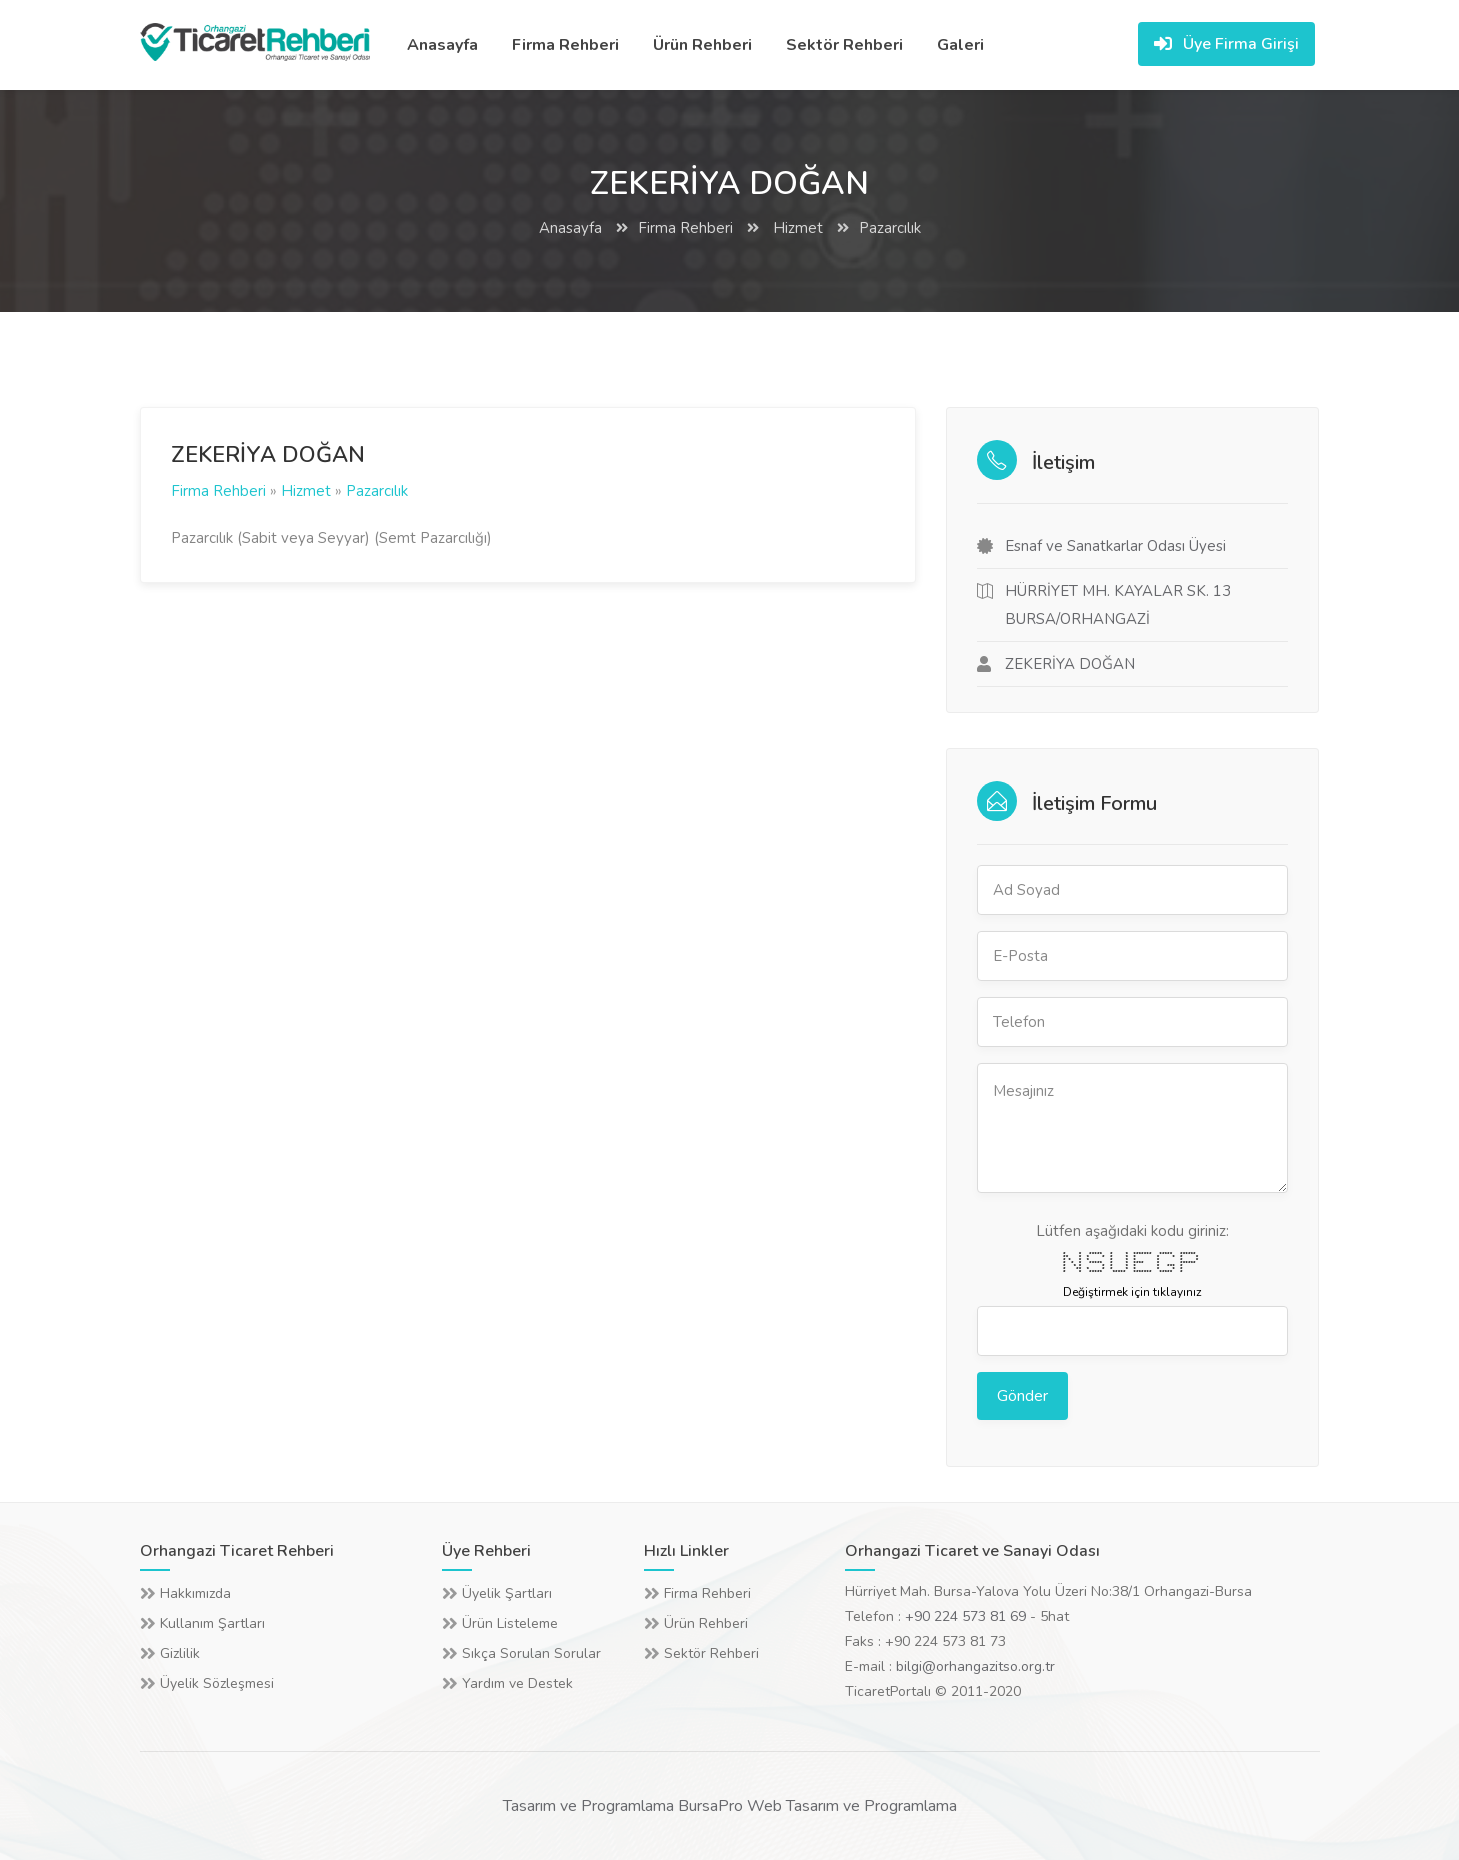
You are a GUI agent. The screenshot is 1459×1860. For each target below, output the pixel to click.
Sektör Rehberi (844, 45)
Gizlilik (180, 1653)
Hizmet (796, 228)
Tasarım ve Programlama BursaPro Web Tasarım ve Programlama (730, 1806)
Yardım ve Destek (517, 1683)
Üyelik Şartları (507, 1593)
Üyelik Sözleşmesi (217, 1683)
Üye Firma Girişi (1226, 44)
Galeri (960, 45)
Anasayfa (442, 45)
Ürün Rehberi (702, 45)
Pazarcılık (890, 228)
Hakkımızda (195, 1593)
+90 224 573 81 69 (965, 1616)
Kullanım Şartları (212, 1623)
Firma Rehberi (565, 45)
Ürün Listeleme (510, 1623)
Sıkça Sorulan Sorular (531, 1653)
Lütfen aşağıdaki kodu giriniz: (1132, 1231)
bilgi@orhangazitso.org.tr (975, 1666)
